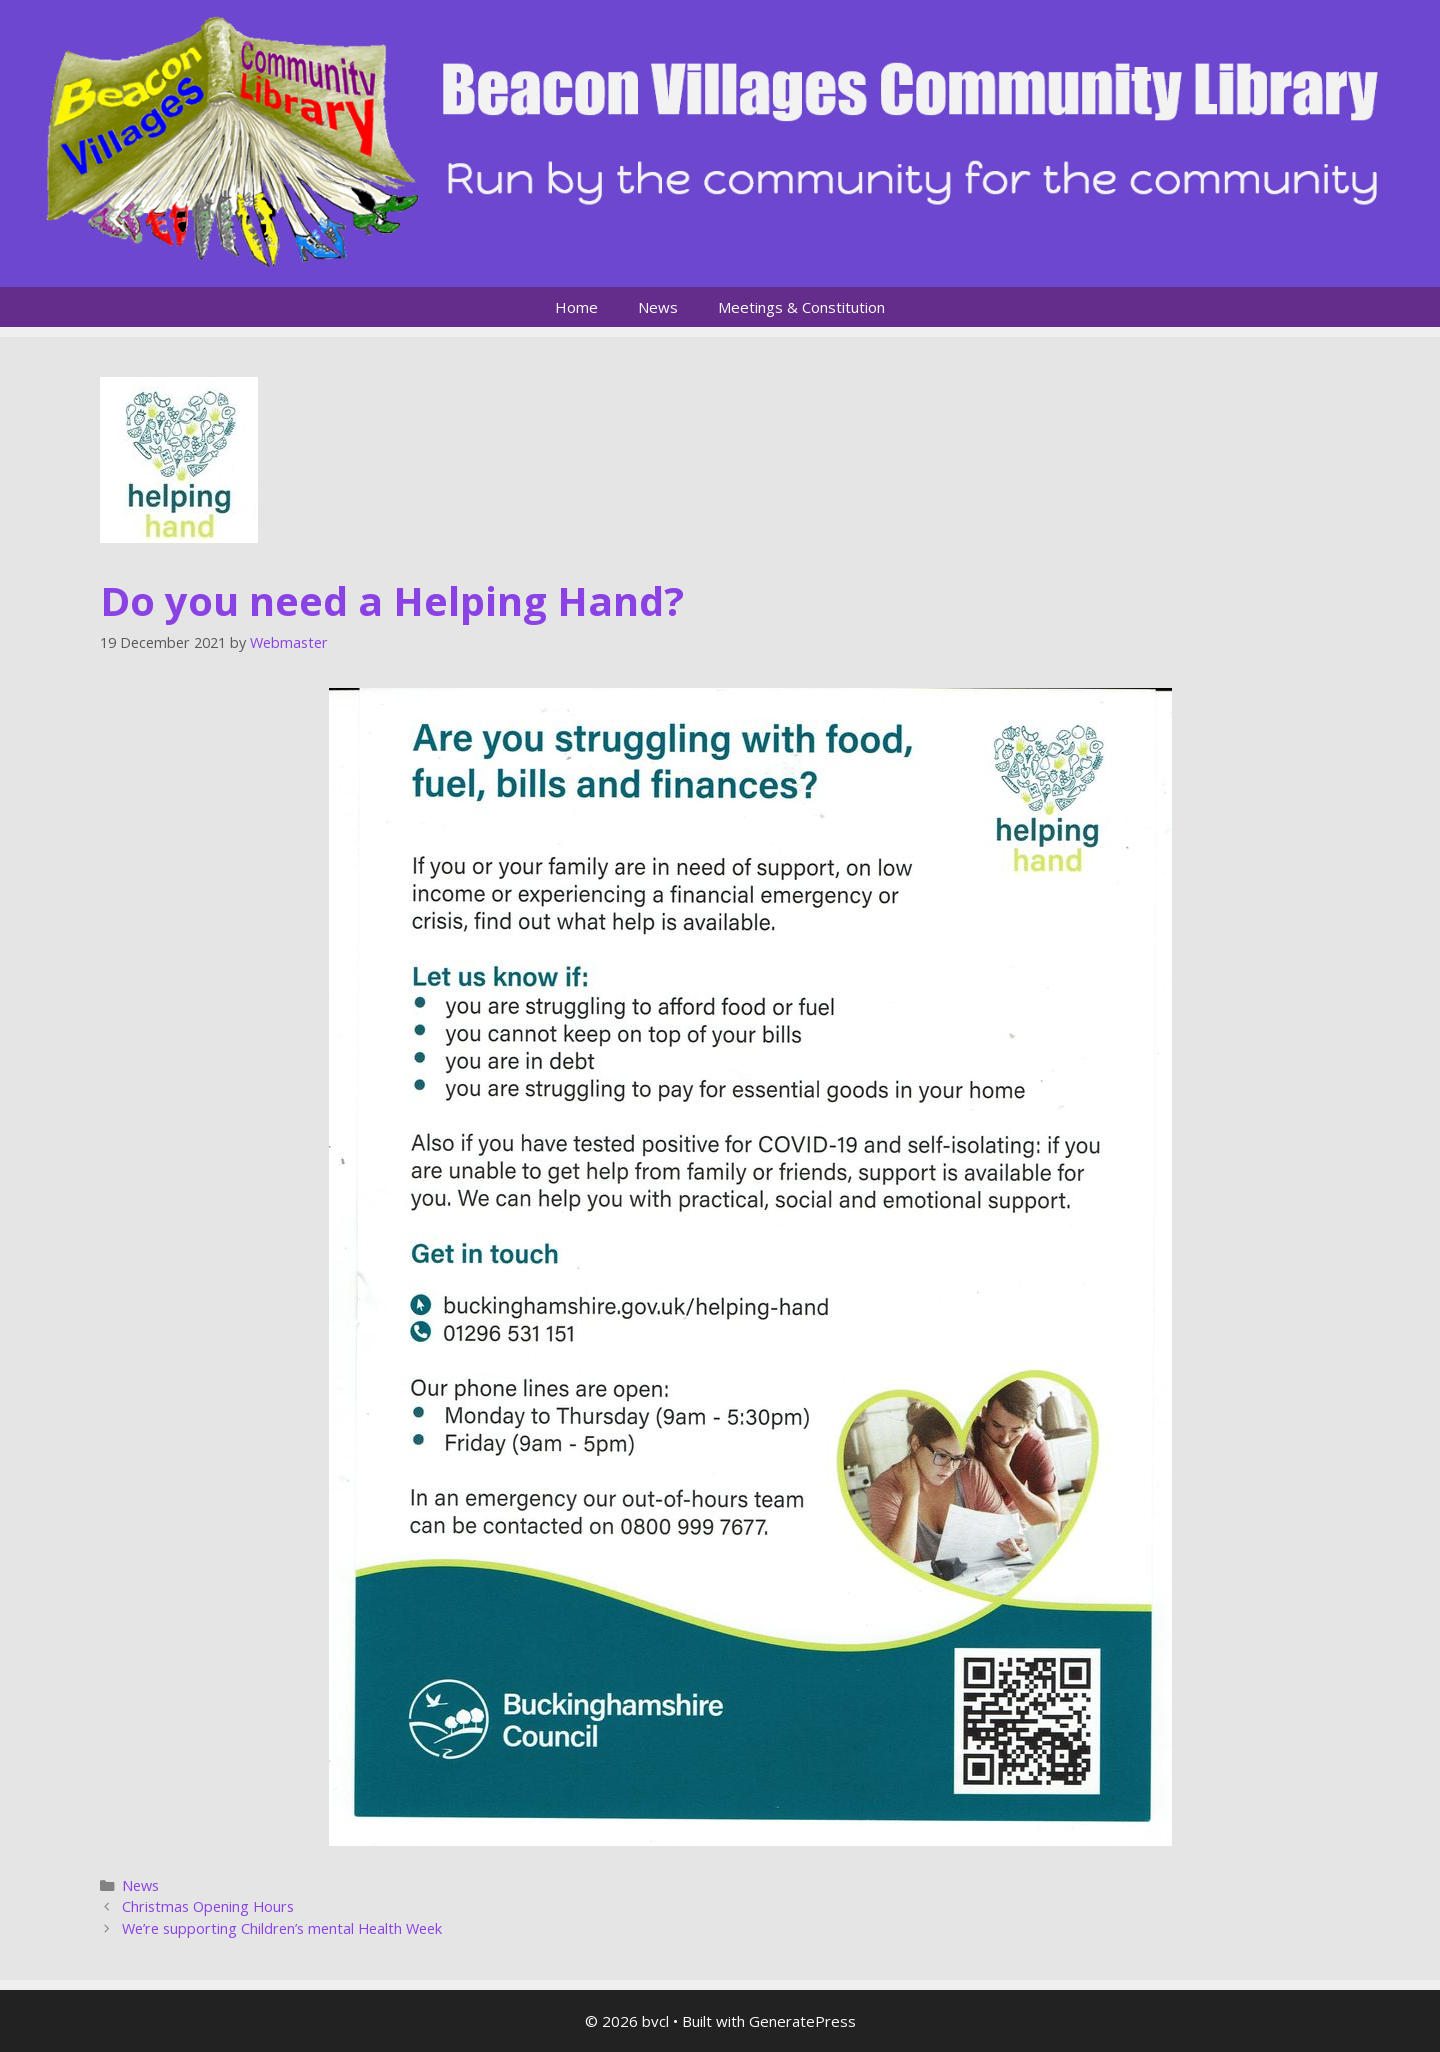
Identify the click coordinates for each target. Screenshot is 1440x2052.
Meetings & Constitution (801, 307)
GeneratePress (802, 2021)
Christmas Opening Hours (208, 1906)
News (658, 307)
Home (576, 307)
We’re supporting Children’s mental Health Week (282, 1928)
